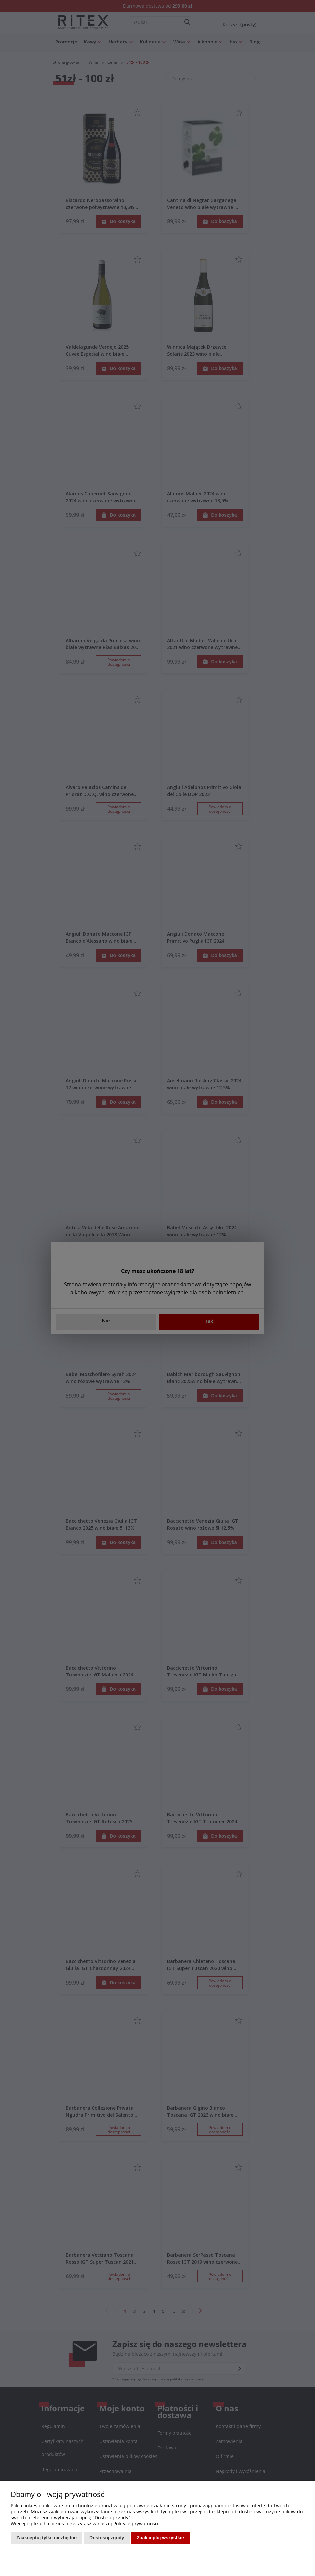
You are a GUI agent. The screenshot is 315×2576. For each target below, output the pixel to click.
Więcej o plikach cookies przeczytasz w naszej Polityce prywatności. (85, 2523)
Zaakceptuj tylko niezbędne (46, 2537)
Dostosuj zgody (106, 2537)
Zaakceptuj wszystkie (160, 2537)
